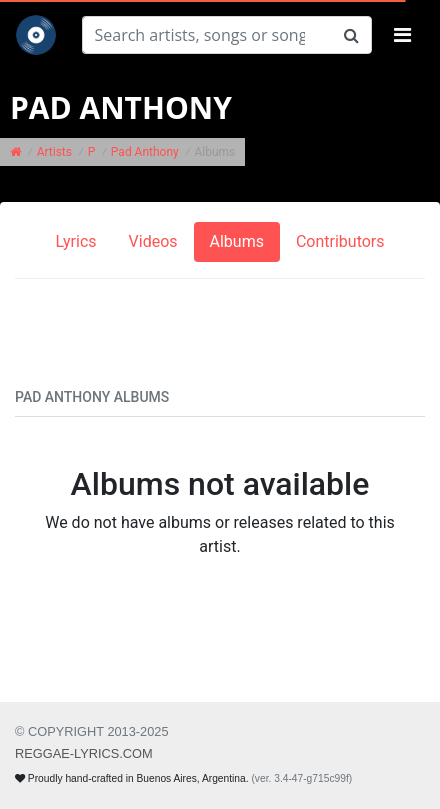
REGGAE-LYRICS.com (84, 753)
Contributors (340, 241)
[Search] (207, 35)
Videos (153, 241)
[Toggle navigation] (402, 35)
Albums (237, 241)
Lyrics (75, 241)
